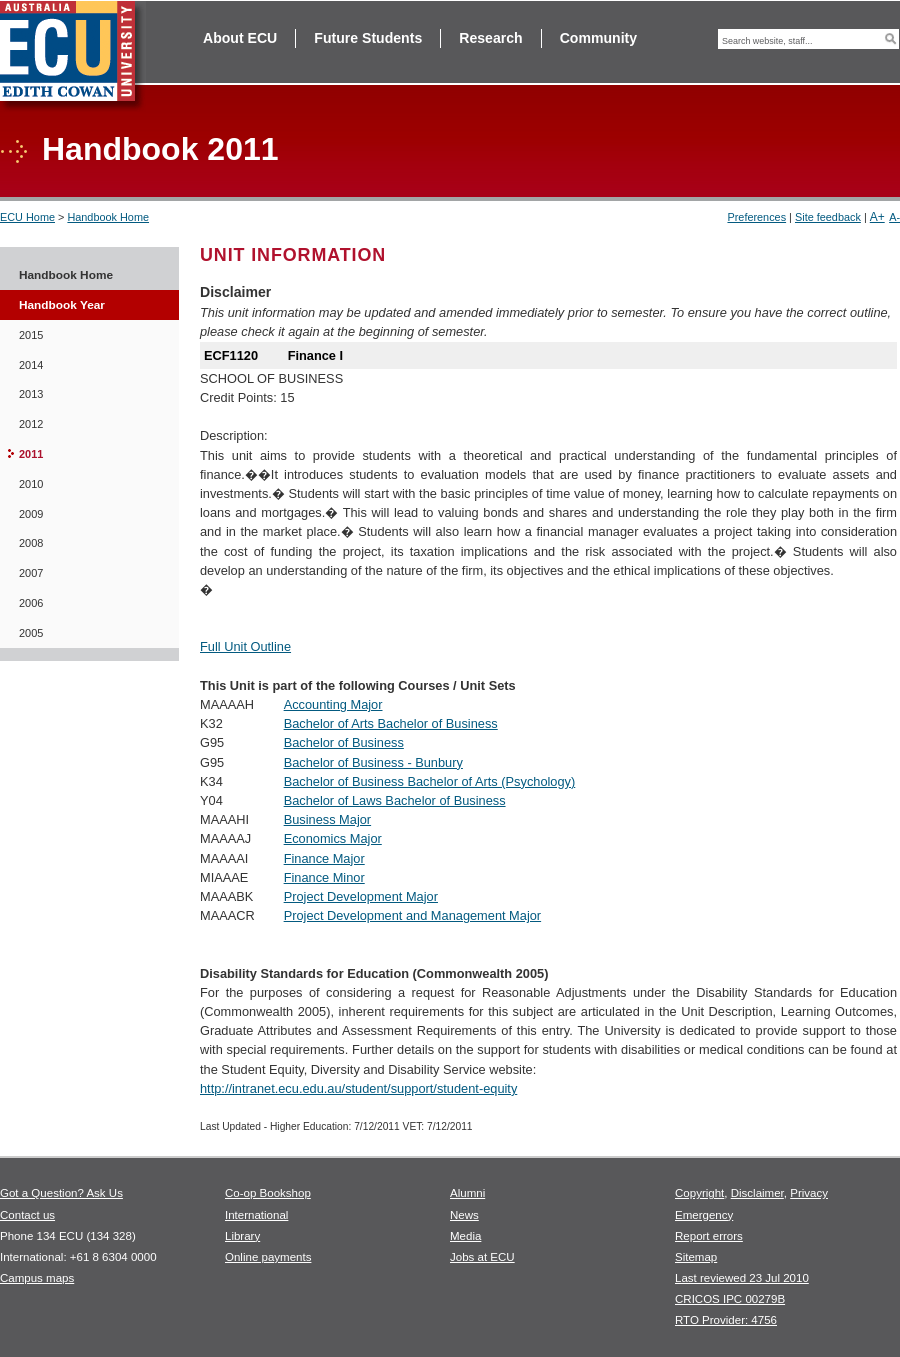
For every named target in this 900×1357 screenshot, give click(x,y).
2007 (31, 573)
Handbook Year (62, 305)
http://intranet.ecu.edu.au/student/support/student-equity (358, 1088)
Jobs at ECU (482, 1257)
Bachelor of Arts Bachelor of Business (391, 723)
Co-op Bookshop (268, 1193)
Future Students (368, 38)
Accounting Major (333, 704)
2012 (31, 424)
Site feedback (828, 217)
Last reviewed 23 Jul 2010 (742, 1278)
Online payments (268, 1257)
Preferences (756, 217)
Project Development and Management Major (413, 915)
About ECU (240, 38)
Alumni (467, 1193)
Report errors (709, 1236)
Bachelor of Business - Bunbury (373, 762)
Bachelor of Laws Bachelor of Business (395, 800)
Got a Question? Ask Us (61, 1193)
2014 (31, 365)
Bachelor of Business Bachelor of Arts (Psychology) (430, 781)
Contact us (27, 1215)
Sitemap (696, 1257)
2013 (31, 394)
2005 (31, 633)
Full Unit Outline (245, 646)
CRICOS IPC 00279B (730, 1299)
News (464, 1215)
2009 (31, 514)
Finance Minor (324, 877)
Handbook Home (108, 217)
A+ (877, 217)
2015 (31, 335)
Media (465, 1236)
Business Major (327, 819)
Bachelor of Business (344, 742)
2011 (31, 454)
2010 (31, 484)
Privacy (809, 1193)
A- (894, 217)
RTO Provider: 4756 (726, 1320)
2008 (31, 543)
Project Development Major (361, 896)
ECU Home (27, 217)
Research (490, 38)
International (256, 1215)
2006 (31, 603)
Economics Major (333, 838)
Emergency (704, 1215)
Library (242, 1236)
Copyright (699, 1193)
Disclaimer (757, 1193)
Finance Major (324, 858)
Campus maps (37, 1278)
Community (598, 38)
